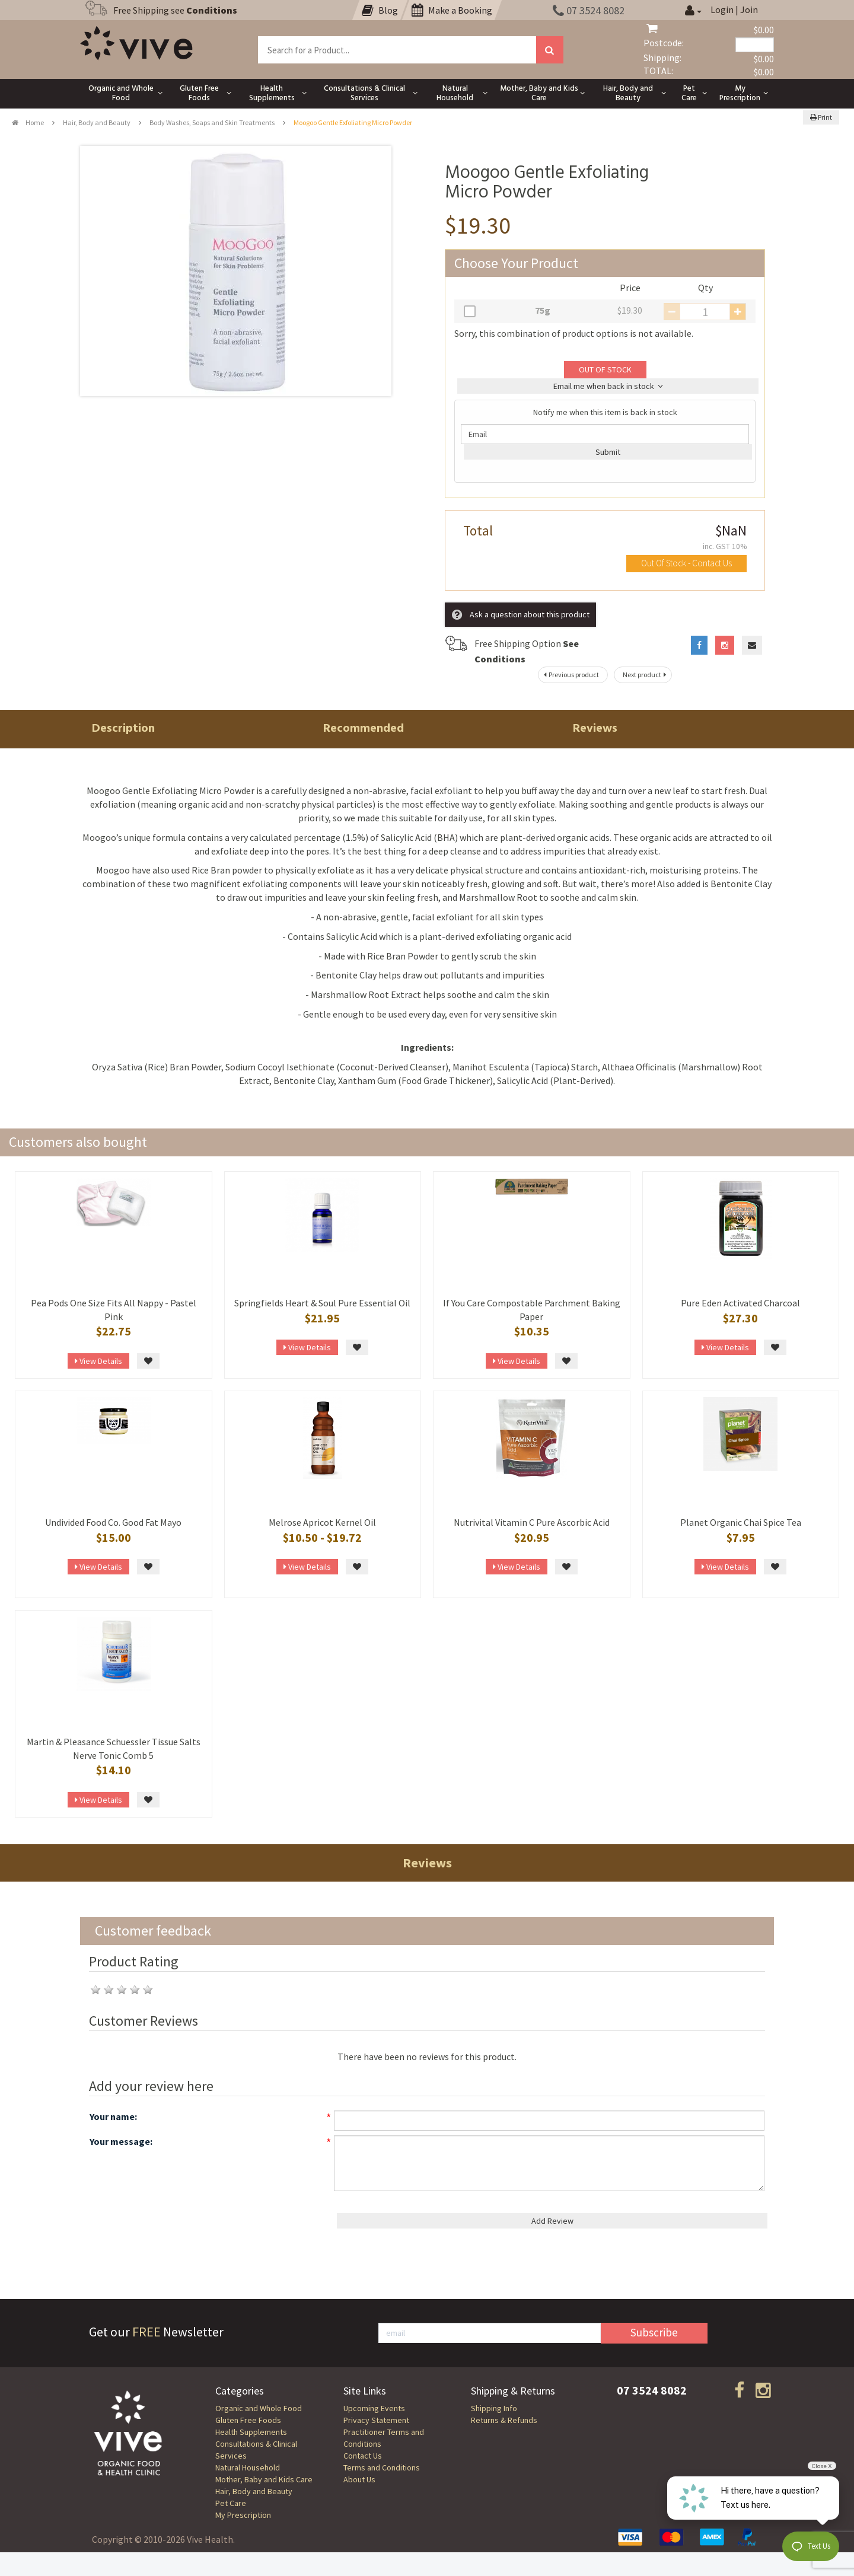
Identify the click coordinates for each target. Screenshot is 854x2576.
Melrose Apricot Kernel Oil (322, 1522)
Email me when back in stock (608, 386)
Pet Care (230, 2503)
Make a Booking (452, 10)
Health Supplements (251, 2432)
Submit (607, 452)
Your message (120, 2141)
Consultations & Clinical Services (256, 2449)
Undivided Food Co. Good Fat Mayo (113, 1522)
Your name (112, 2116)
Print (821, 117)
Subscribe (654, 2332)
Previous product (570, 674)
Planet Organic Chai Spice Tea (740, 1522)
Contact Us (362, 2455)
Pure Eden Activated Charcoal (740, 1303)
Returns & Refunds (504, 2420)
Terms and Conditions (381, 2467)
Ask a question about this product (520, 615)
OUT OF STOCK (605, 369)
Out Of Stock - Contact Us (686, 563)
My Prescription (243, 2515)
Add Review (552, 2220)
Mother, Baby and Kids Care (264, 2479)
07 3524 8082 (588, 10)
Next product (645, 674)
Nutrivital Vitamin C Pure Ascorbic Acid (532, 1522)
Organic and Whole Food (258, 2408)
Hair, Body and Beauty (96, 122)
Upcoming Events (374, 2408)
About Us (359, 2479)
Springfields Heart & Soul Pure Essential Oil (322, 1303)
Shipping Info (494, 2408)
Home (28, 122)
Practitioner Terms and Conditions (383, 2438)
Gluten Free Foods (248, 2420)
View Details (98, 1361)
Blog (380, 10)
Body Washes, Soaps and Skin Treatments (212, 122)
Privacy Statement (376, 2420)
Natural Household (247, 2467)
